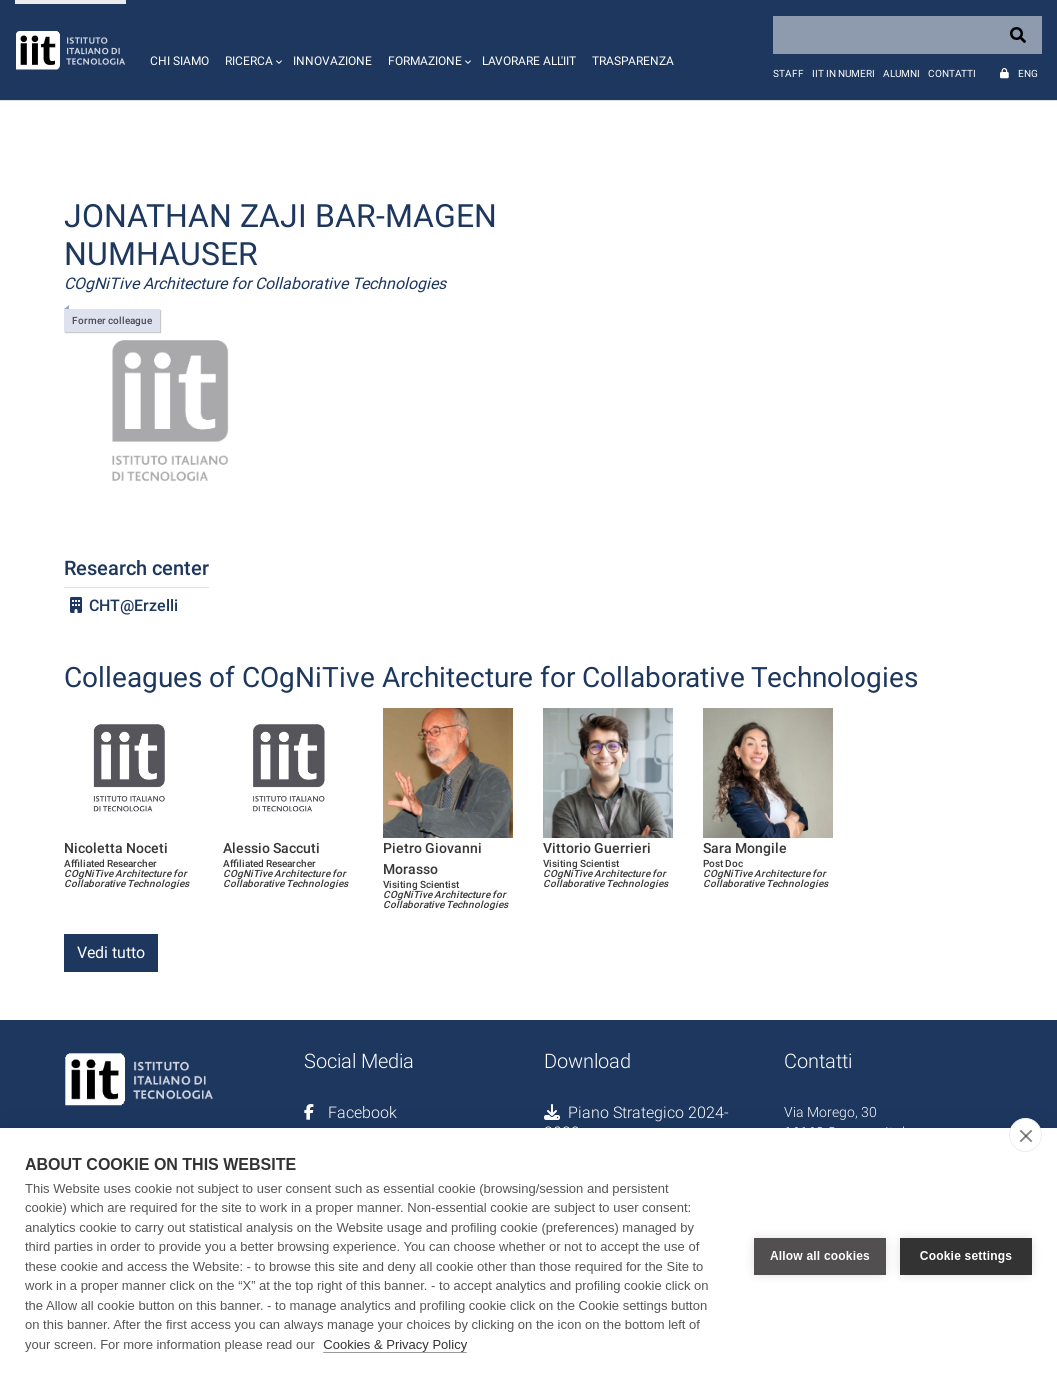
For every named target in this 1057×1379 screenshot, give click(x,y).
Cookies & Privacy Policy (395, 1344)
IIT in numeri (843, 73)
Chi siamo (179, 61)
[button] (251, 50)
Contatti (952, 73)
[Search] (907, 35)
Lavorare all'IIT (529, 61)
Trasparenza (633, 61)
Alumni (901, 73)
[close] (1025, 1135)
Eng (1028, 73)
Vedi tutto (111, 952)
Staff (788, 73)
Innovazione (332, 61)
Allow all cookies (820, 1253)
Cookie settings (966, 1253)
